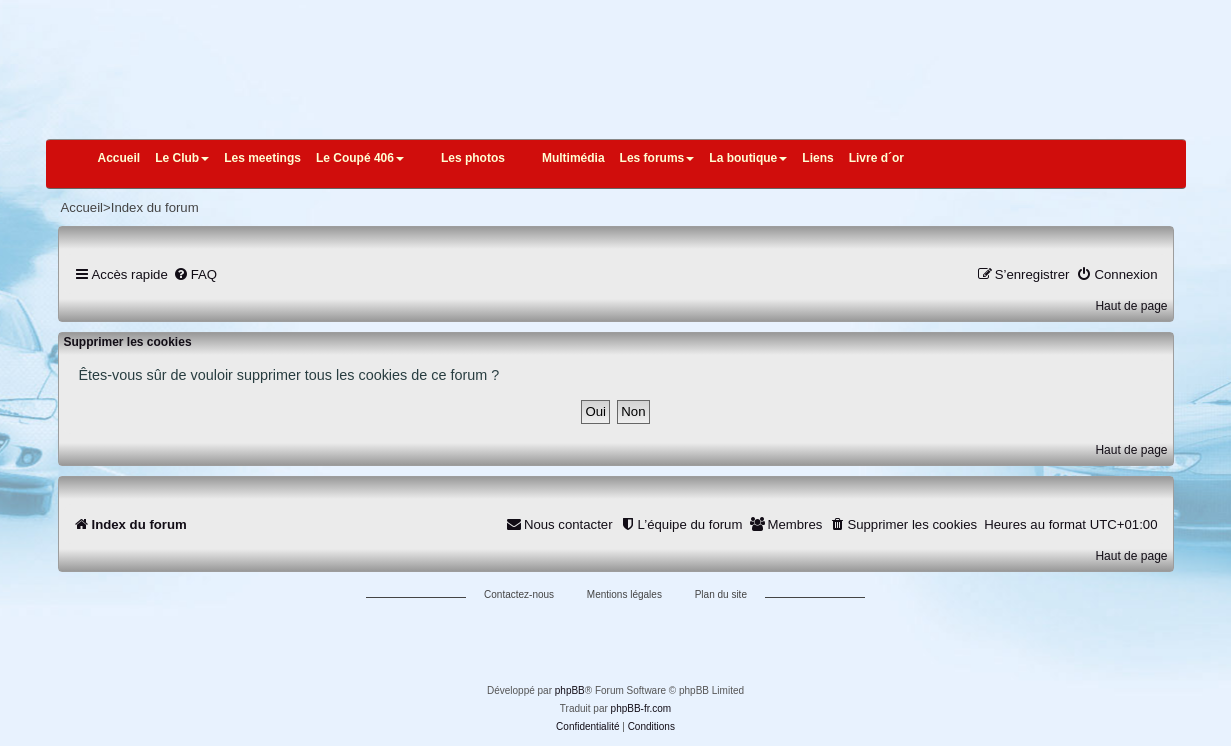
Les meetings (262, 158)
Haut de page (1131, 306)
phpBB (570, 690)
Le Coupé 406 (360, 158)
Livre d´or (876, 158)
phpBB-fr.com (641, 708)
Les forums (657, 158)
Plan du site (721, 594)
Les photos (473, 158)
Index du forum (155, 207)
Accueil (119, 158)
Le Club (182, 158)
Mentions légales (624, 594)
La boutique (748, 158)
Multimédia (573, 158)
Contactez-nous (519, 594)
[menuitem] (195, 274)
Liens (817, 158)
